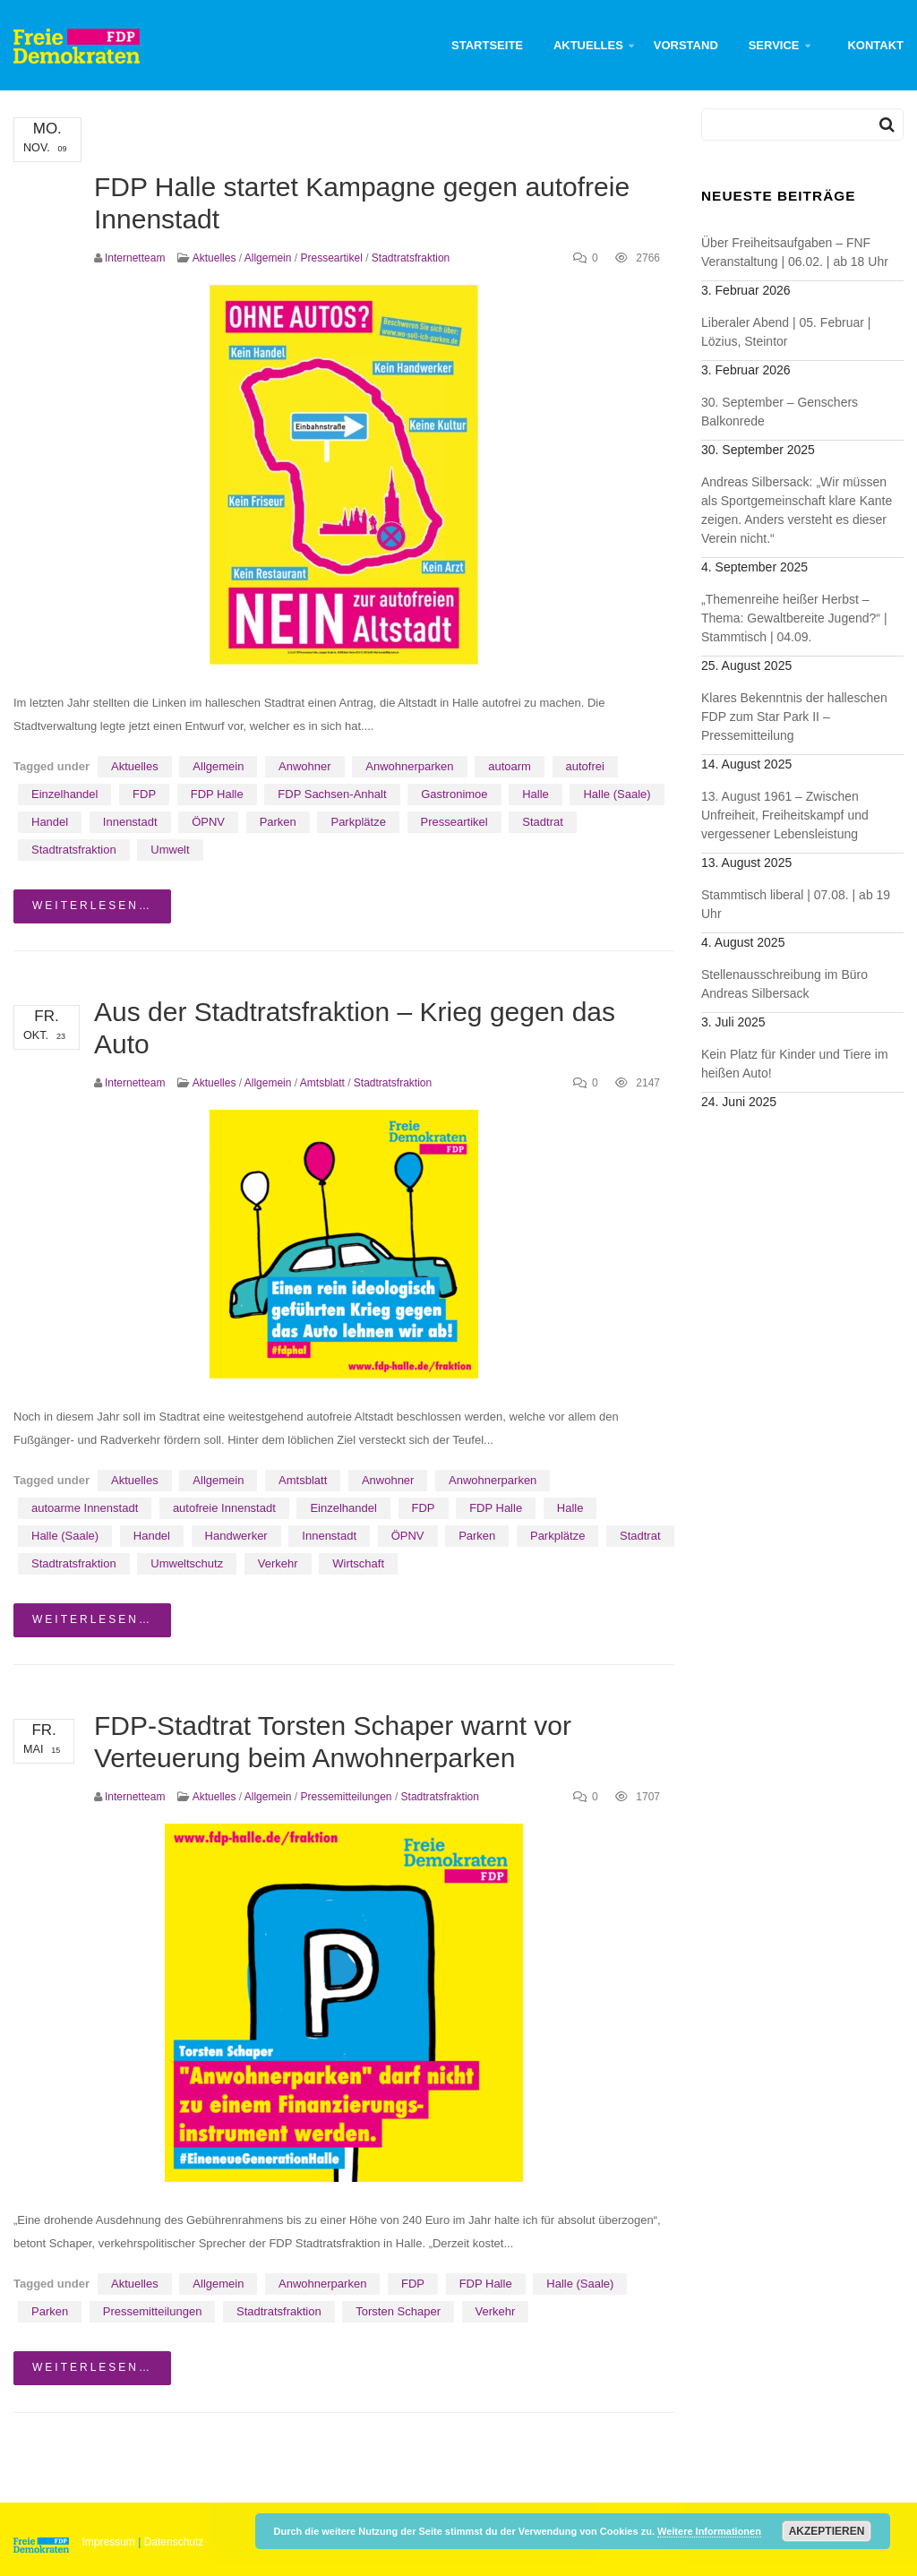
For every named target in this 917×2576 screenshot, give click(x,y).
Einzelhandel (64, 794)
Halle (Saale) (616, 794)
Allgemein (268, 258)
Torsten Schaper (398, 2311)
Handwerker (236, 1535)
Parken (278, 822)
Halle (535, 794)
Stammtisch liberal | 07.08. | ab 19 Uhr (795, 904)
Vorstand (686, 45)
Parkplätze (357, 822)
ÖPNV (208, 822)
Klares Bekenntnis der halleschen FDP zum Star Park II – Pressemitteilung (794, 717)
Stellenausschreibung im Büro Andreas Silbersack (784, 983)
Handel (49, 822)
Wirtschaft (358, 1563)
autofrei (585, 766)
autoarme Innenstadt (84, 1508)
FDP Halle (217, 794)
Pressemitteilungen (345, 1796)
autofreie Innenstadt (224, 1508)
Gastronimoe (454, 794)
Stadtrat (542, 822)
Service (774, 45)
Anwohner (305, 766)
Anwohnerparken (409, 766)
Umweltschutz (186, 1563)
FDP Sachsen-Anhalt (332, 794)
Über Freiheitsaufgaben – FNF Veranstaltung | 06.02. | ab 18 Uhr (794, 252)
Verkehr (278, 1563)
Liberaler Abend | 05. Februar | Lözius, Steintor (785, 331)
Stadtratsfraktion (411, 258)
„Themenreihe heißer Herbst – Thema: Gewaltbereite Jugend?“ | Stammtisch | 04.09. (794, 618)
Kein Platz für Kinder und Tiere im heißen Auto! (794, 1063)
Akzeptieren (827, 2531)
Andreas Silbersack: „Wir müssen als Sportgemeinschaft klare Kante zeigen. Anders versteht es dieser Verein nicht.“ (796, 510)
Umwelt (169, 849)
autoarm (509, 766)
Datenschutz (174, 2542)
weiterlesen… (92, 905)
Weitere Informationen (709, 2531)
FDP (144, 794)
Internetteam (135, 258)
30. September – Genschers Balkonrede (779, 411)
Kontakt (875, 45)
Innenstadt (130, 822)
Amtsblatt (322, 1083)
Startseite (487, 45)
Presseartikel (331, 258)
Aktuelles (588, 45)
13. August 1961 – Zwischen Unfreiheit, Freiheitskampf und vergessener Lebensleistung (785, 815)
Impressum (108, 2542)
